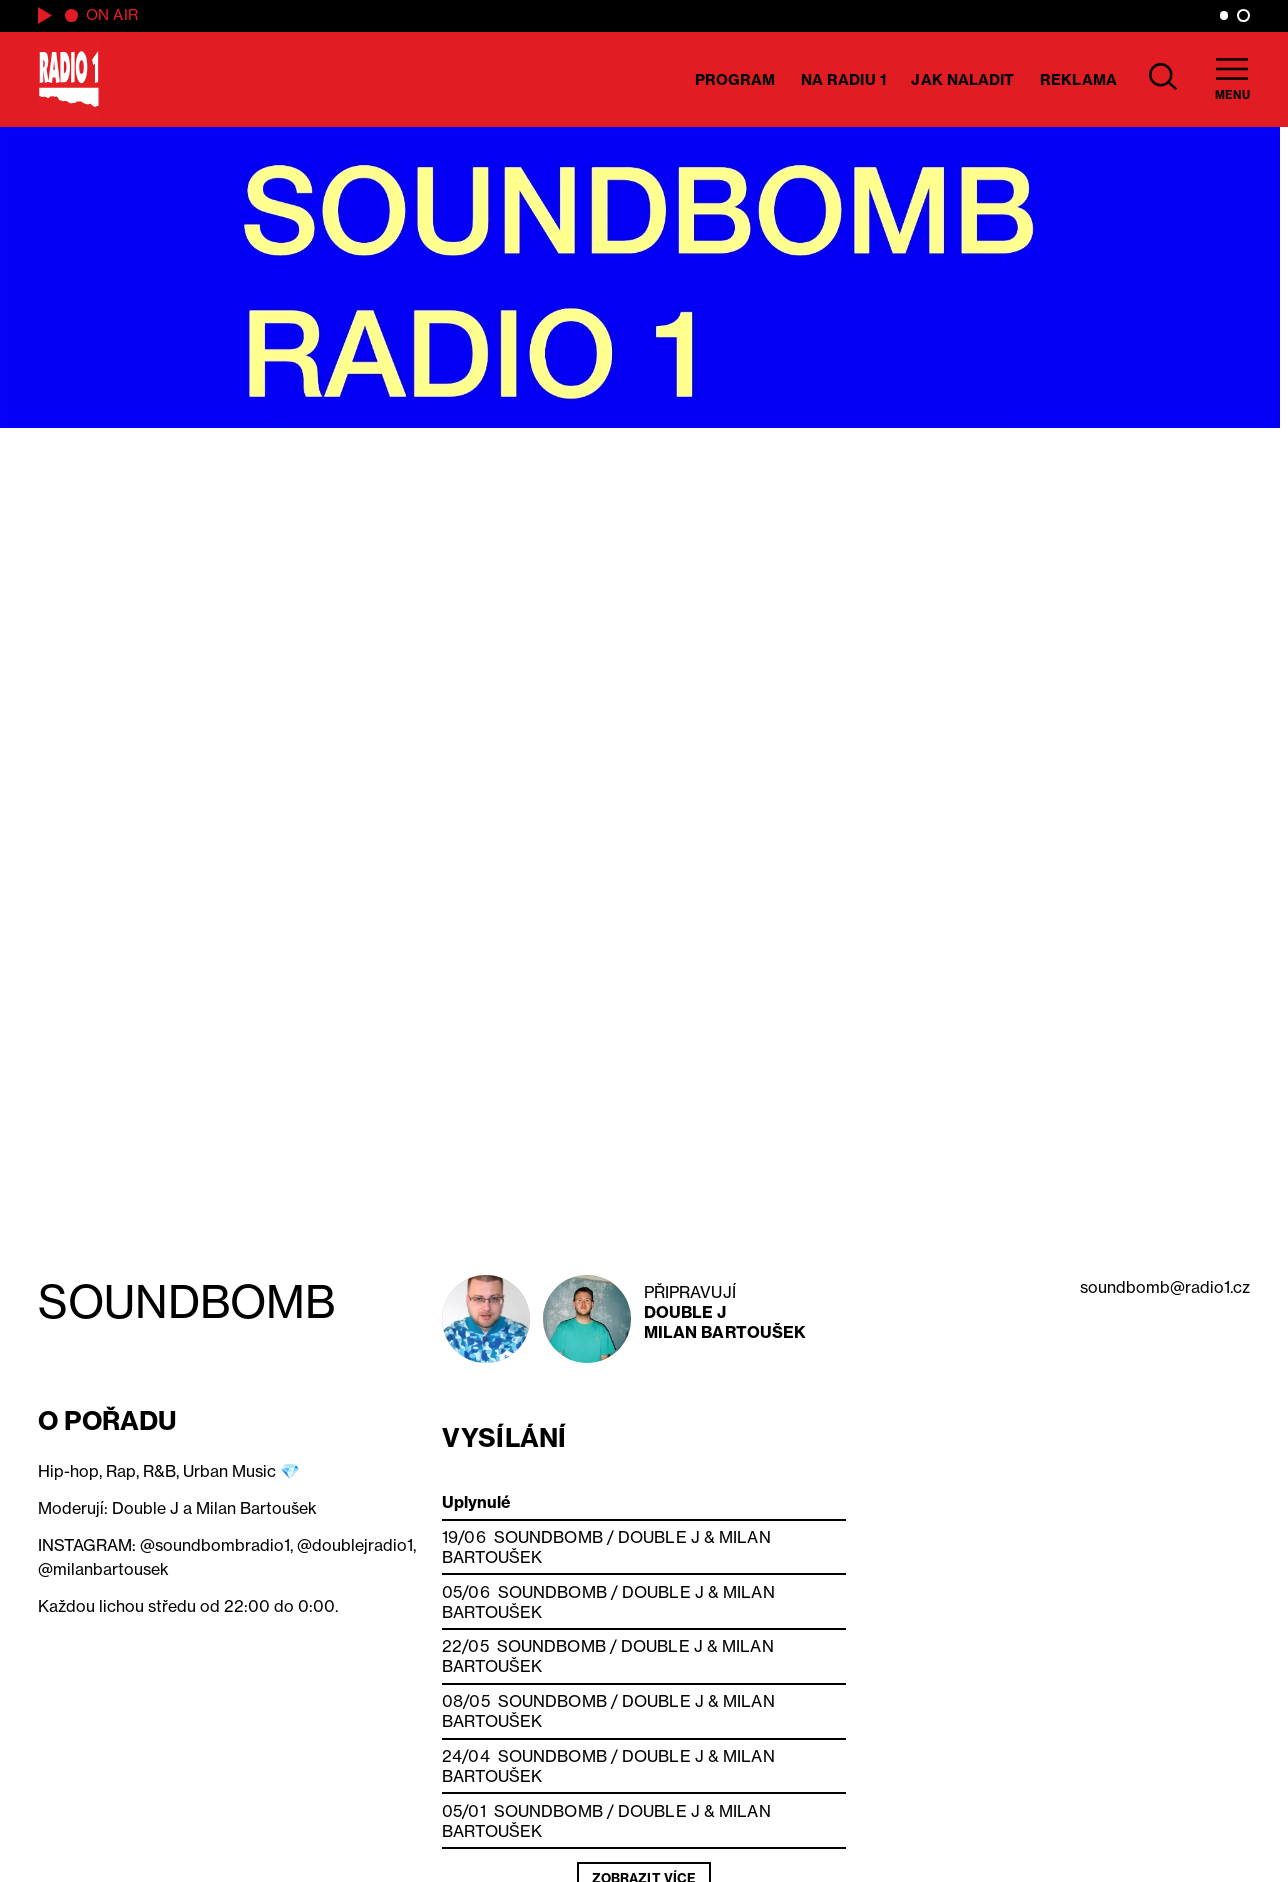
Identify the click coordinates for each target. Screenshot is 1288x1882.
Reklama (1078, 79)
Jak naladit (962, 79)
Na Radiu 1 (843, 79)
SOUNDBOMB (548, 1537)
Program (735, 79)
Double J (685, 1312)
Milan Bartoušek (725, 1332)
